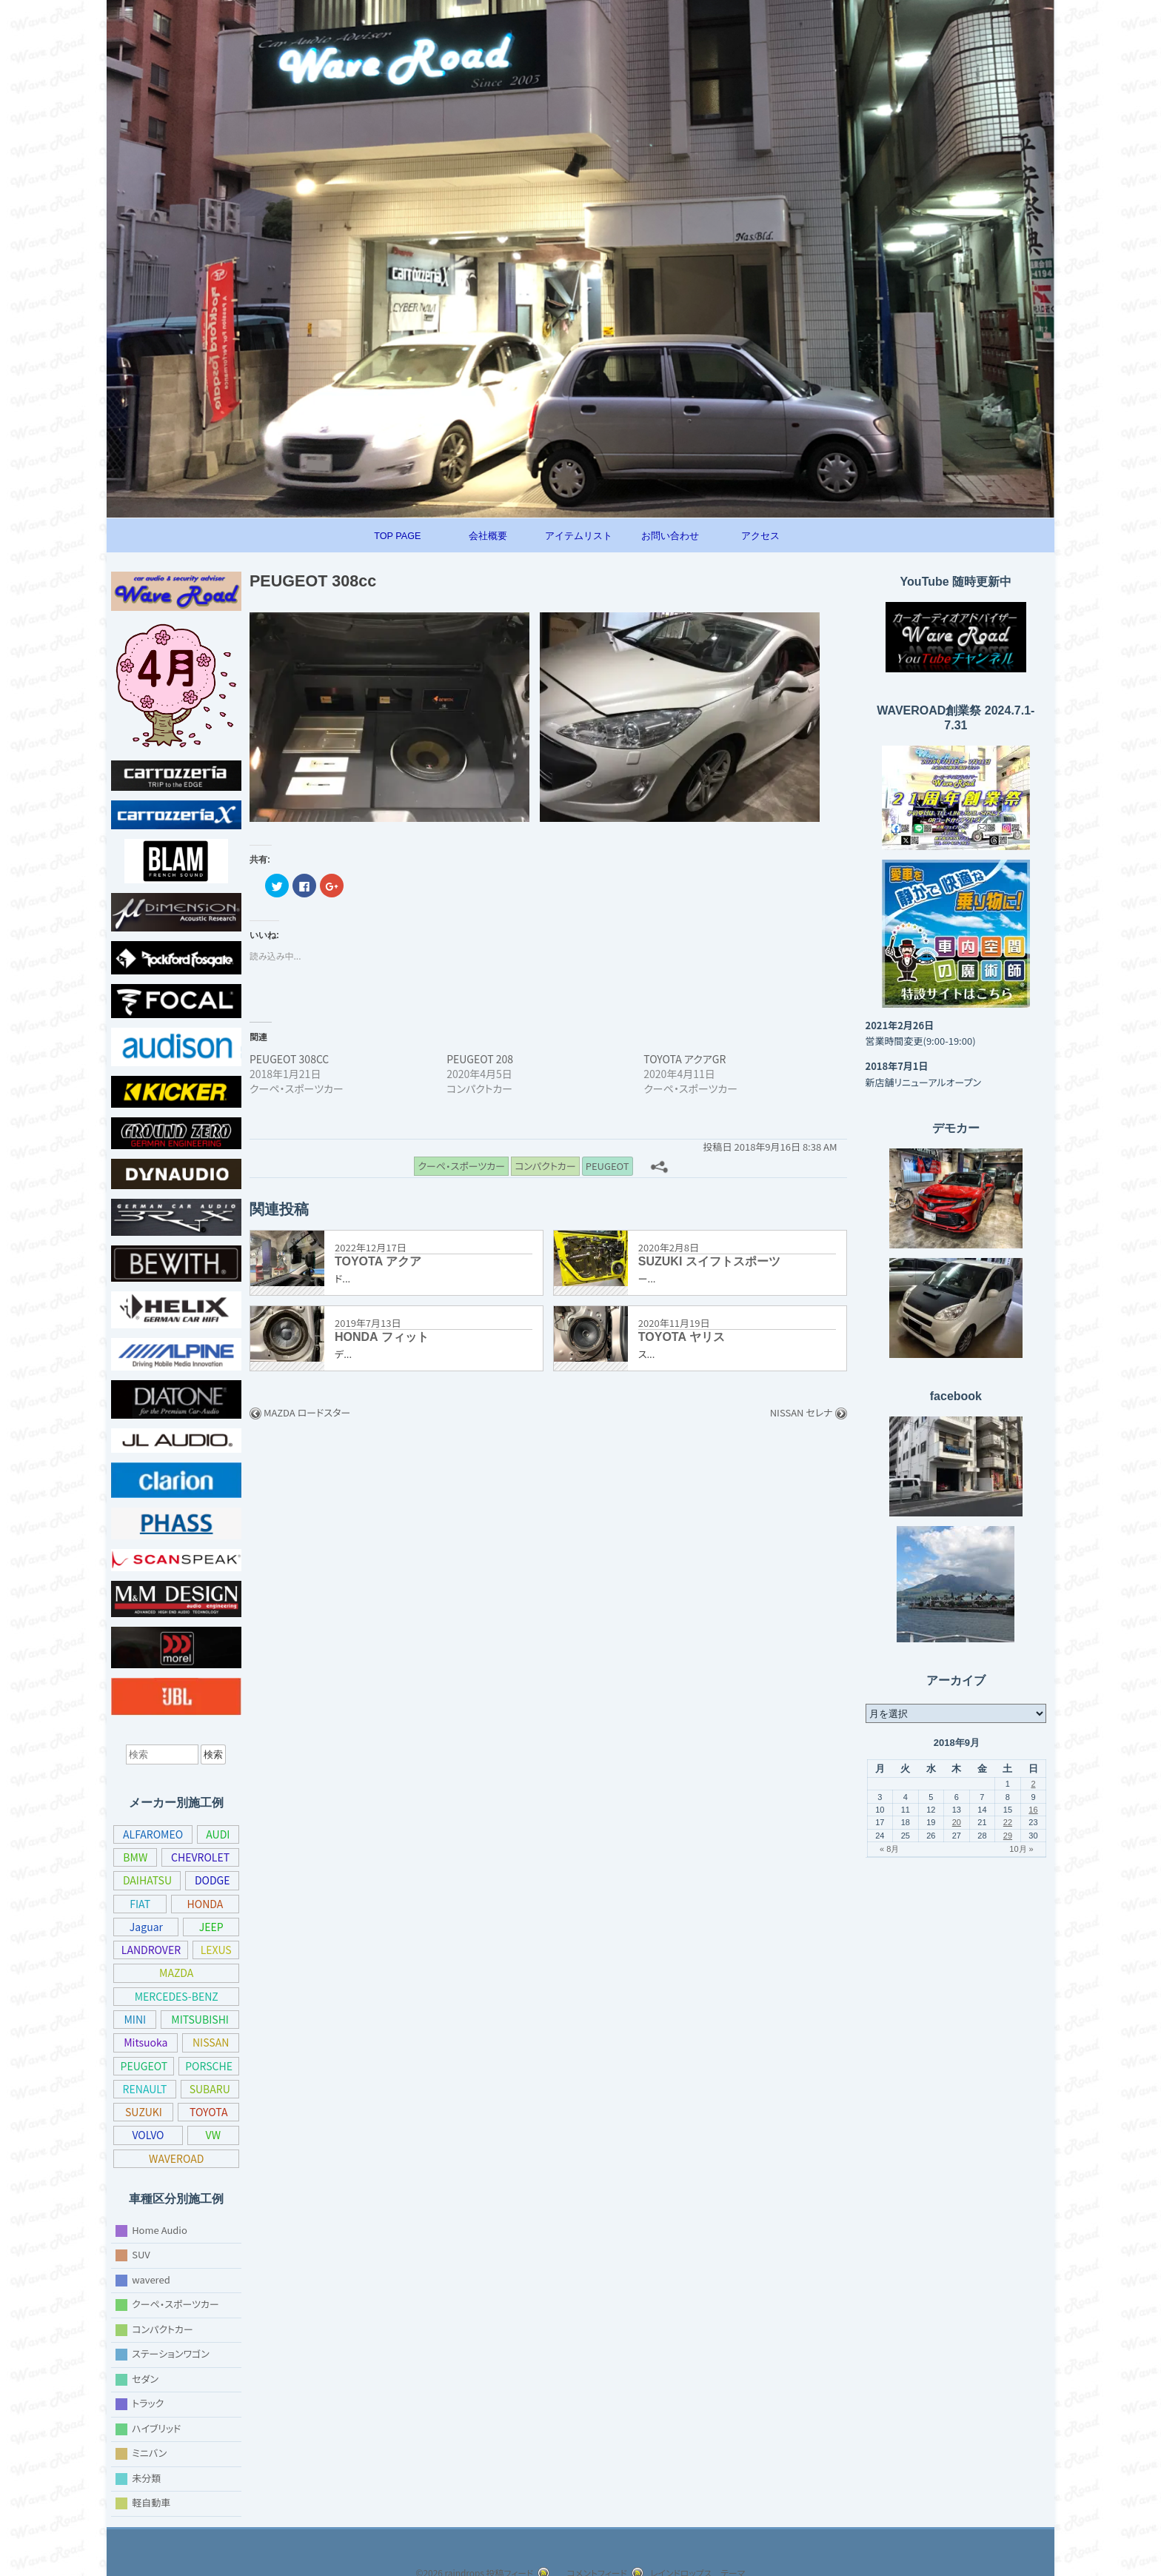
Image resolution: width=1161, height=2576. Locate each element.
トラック (151, 2403)
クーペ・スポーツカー (180, 2303)
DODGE (212, 1880)
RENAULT (209, 2089)
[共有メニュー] (668, 1166)
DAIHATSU (147, 1880)
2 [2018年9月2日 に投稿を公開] (1033, 1783)
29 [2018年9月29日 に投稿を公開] (1007, 1835)
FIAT (139, 1904)
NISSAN (209, 2042)
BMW (134, 1857)
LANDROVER (151, 1950)
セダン (146, 2377)
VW (133, 2158)
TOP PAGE (397, 536)
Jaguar (145, 1927)
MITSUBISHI (199, 2019)
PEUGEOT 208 (481, 1059)
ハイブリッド (161, 2427)
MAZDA (176, 1972)
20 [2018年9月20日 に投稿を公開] (956, 1822)
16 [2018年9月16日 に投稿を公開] (1032, 1809)
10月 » (1021, 1848)
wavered (150, 2278)
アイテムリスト (578, 536)
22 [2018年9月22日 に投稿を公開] (1007, 1822)
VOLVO (210, 2135)
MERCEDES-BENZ (176, 1996)
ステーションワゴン (175, 2353)
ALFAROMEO (153, 1834)
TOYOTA (145, 2135)
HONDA (205, 1904)
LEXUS (216, 1950)
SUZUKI (210, 2112)
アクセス (760, 536)
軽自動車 (151, 2502)
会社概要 (488, 536)
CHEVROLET (199, 1857)
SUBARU (145, 2112)
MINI (135, 2019)
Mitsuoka (144, 2042)
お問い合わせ (670, 536)
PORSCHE (144, 2089)
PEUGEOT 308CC (292, 1059)
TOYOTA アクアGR (688, 1059)
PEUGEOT (176, 2066)
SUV (142, 2254)
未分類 (146, 2477)
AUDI (219, 1834)
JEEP (211, 1927)
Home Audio (158, 2229)
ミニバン (151, 2452)
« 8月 (889, 1848)
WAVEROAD (198, 2158)
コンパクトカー (165, 2328)
